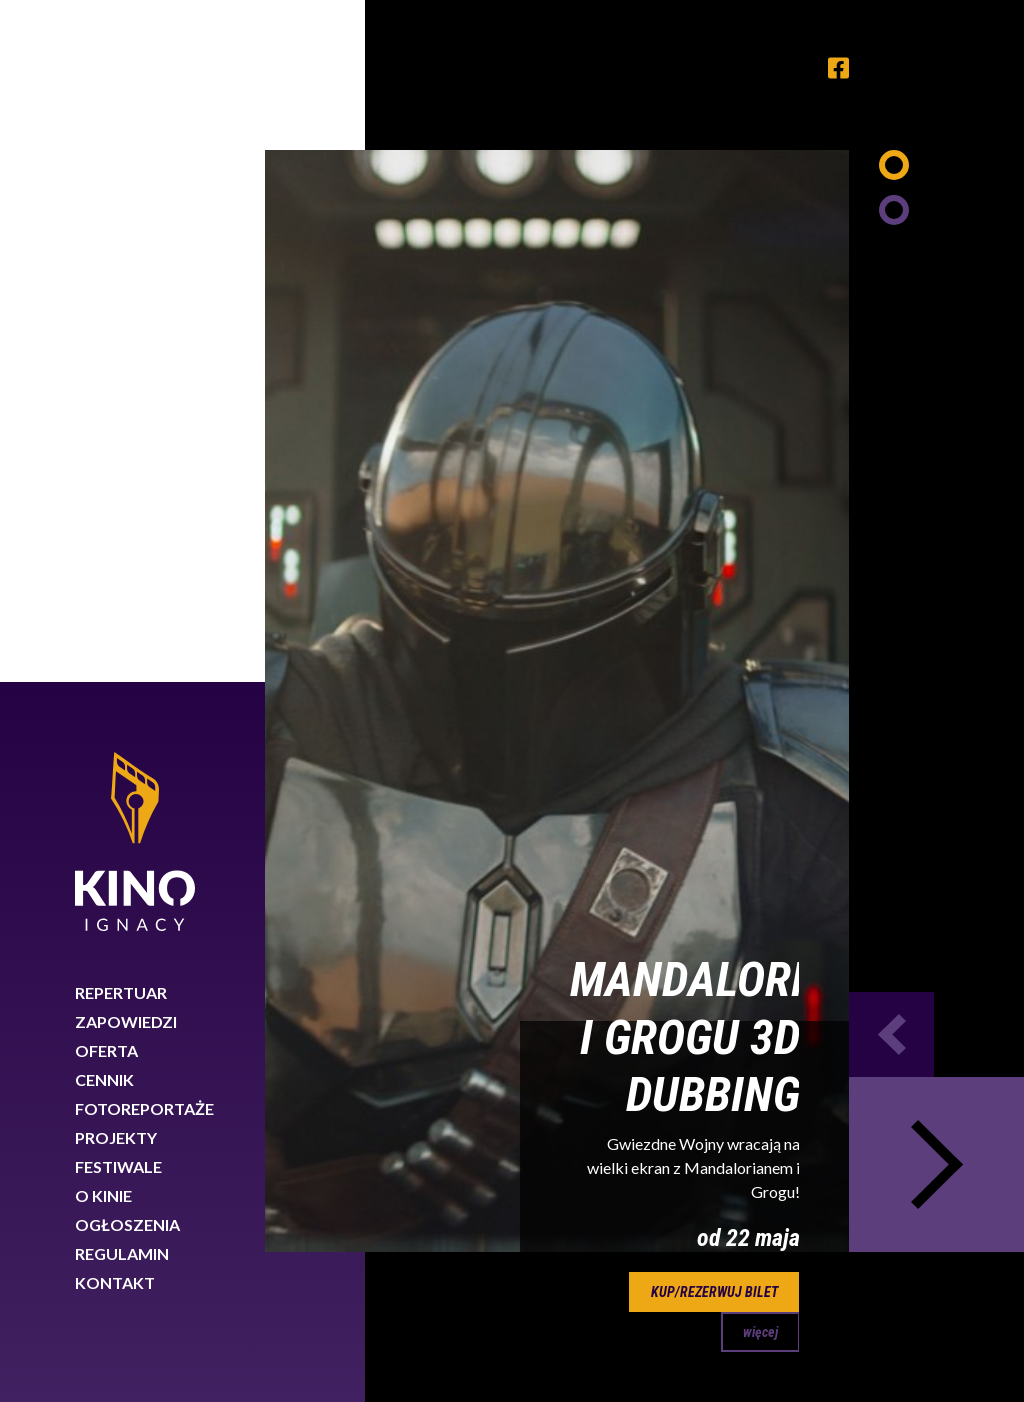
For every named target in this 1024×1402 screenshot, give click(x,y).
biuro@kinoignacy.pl (884, 1221)
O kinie (103, 513)
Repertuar (121, 310)
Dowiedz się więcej (692, 1330)
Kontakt (115, 600)
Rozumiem (932, 1335)
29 (632, 752)
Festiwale (118, 484)
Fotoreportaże (144, 426)
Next (936, 482)
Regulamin (122, 571)
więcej (760, 650)
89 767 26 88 (886, 1197)
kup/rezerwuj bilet (714, 610)
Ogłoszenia (127, 542)
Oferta (106, 368)
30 (678, 752)
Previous (891, 352)
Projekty (116, 455)
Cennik (104, 397)
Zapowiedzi (126, 339)
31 (724, 752)
